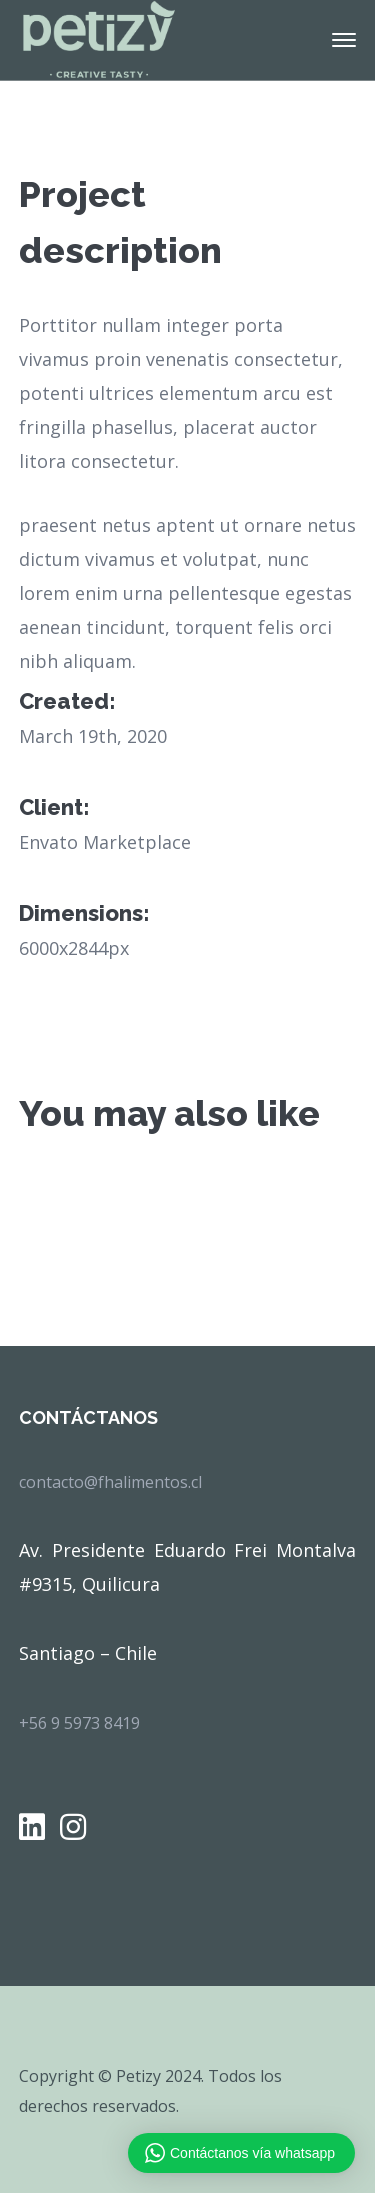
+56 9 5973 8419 (79, 1723)
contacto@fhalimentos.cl (110, 1482)
